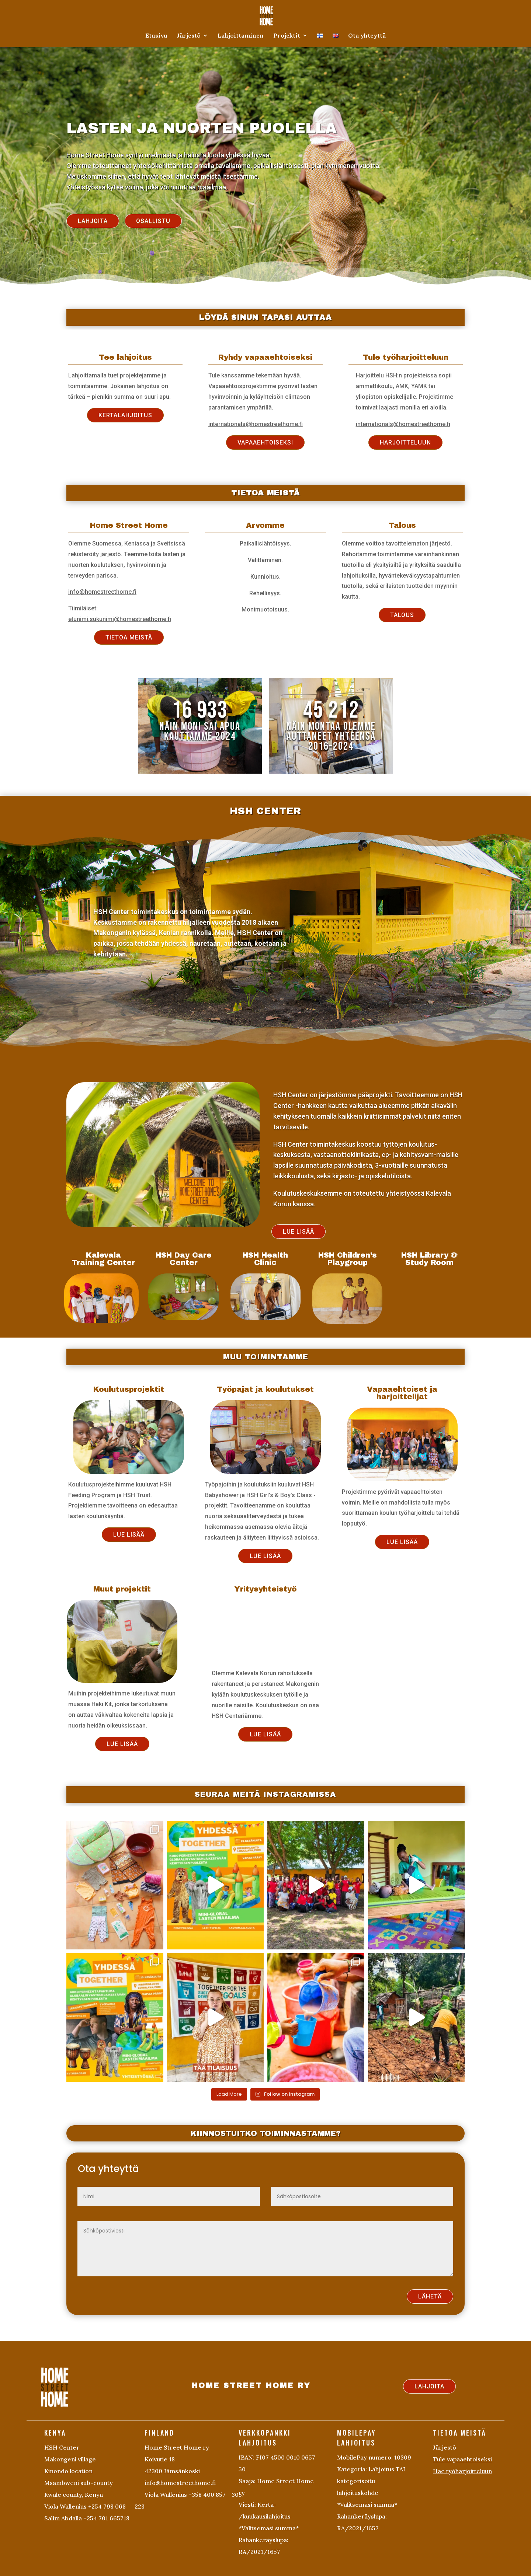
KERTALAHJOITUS (125, 415)
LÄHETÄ (430, 2296)
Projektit (286, 36)
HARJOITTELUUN (405, 442)
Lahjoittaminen (241, 36)
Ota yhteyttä (367, 36)
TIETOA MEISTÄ (128, 637)
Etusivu (156, 36)
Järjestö (189, 36)
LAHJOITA (93, 220)
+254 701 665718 (105, 2518)
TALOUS (402, 614)
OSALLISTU (153, 220)
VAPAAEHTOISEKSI (265, 442)
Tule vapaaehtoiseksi (462, 2459)
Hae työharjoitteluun (462, 2471)
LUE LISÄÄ (298, 1231)
